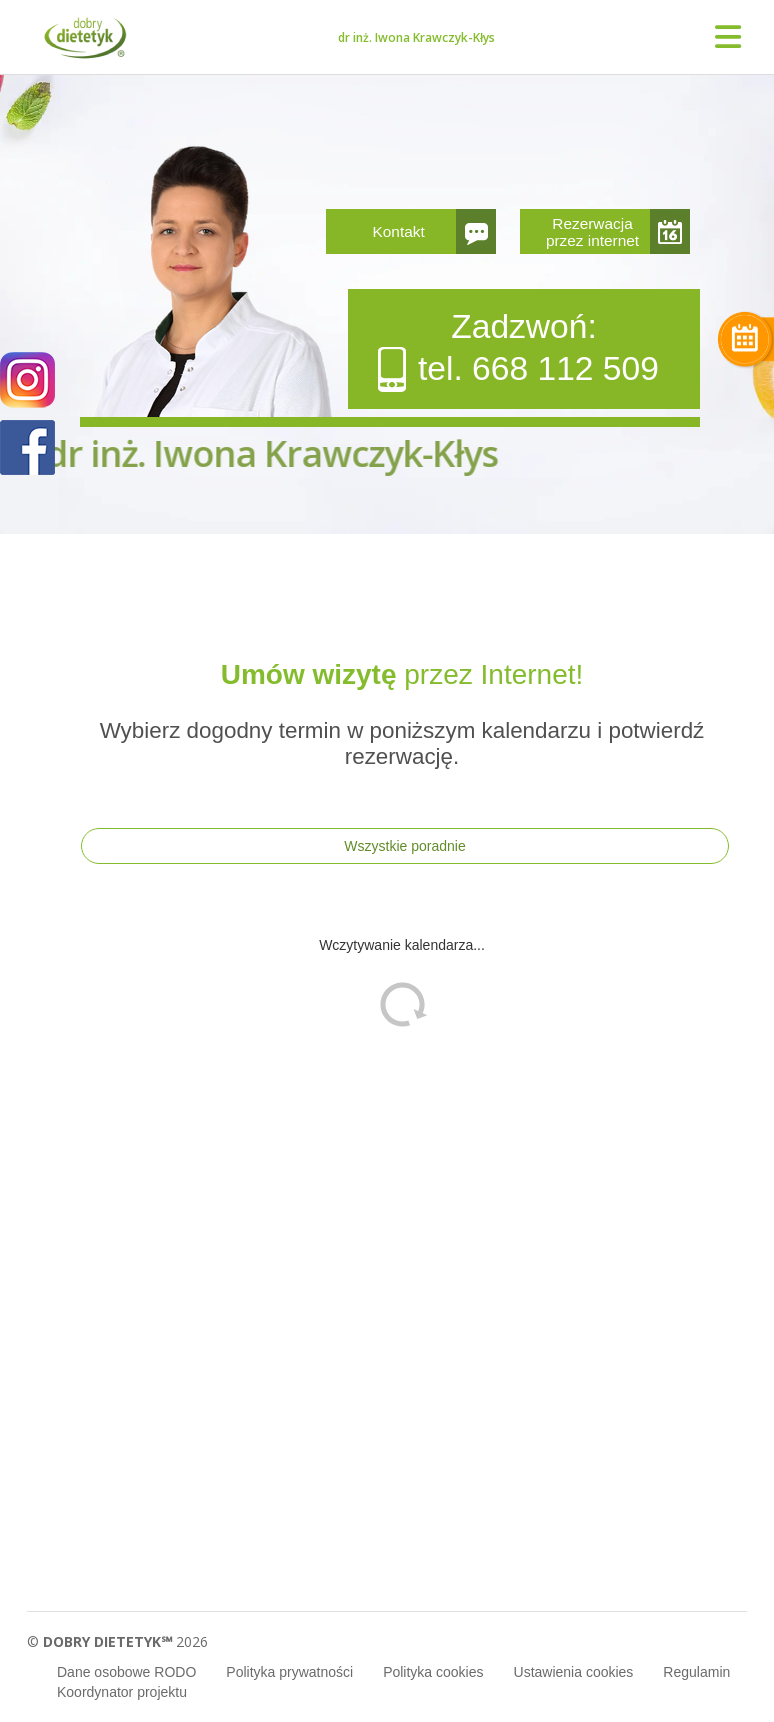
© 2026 (117, 1641)
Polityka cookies (433, 1672)
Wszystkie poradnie (404, 846)
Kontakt (399, 231)
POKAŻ (27, 448)
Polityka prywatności (289, 1672)
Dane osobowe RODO (126, 1672)
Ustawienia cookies (574, 1672)
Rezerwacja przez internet (592, 232)
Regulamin (696, 1672)
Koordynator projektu (122, 1692)
